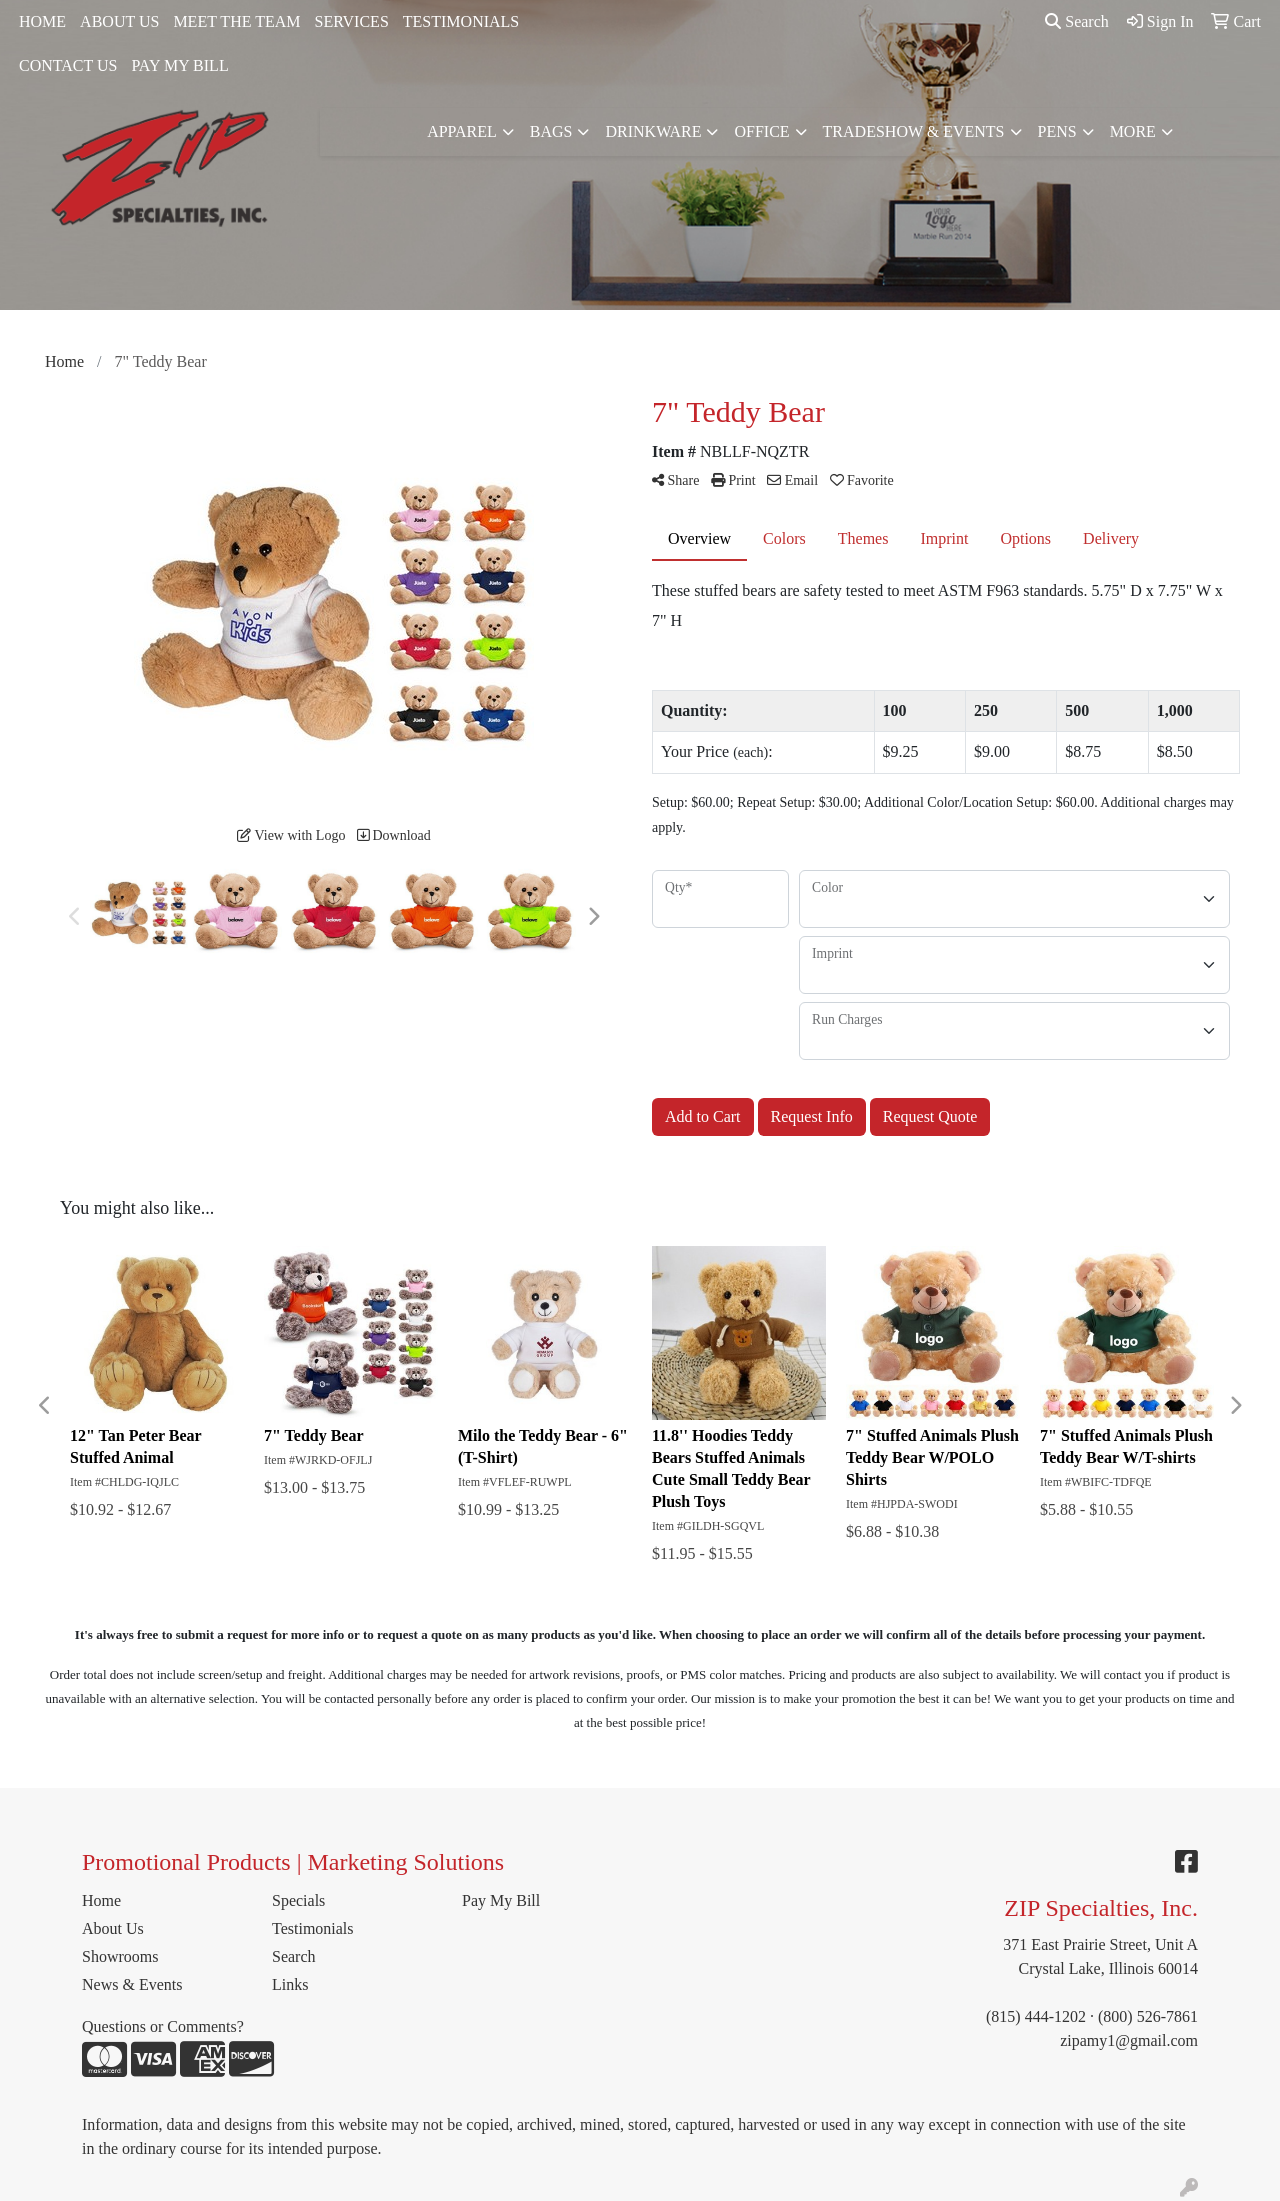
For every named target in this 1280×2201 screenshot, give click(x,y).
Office (761, 131)
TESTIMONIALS (461, 21)
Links (290, 1984)
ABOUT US (119, 21)
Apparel (462, 131)
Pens (1057, 131)
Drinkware (653, 131)
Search (1077, 21)
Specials (298, 1900)
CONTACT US (68, 65)
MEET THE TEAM (236, 21)
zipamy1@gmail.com (1129, 2040)
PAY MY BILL (179, 65)
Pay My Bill (501, 1900)
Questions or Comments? (163, 2026)
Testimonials (313, 1928)
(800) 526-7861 (1148, 2016)
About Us (113, 1928)
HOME (42, 21)
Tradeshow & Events (914, 131)
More (1133, 131)
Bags (551, 131)
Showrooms (120, 1956)
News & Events (132, 1984)
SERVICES (352, 21)
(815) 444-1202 (1036, 2016)
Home (101, 1900)
